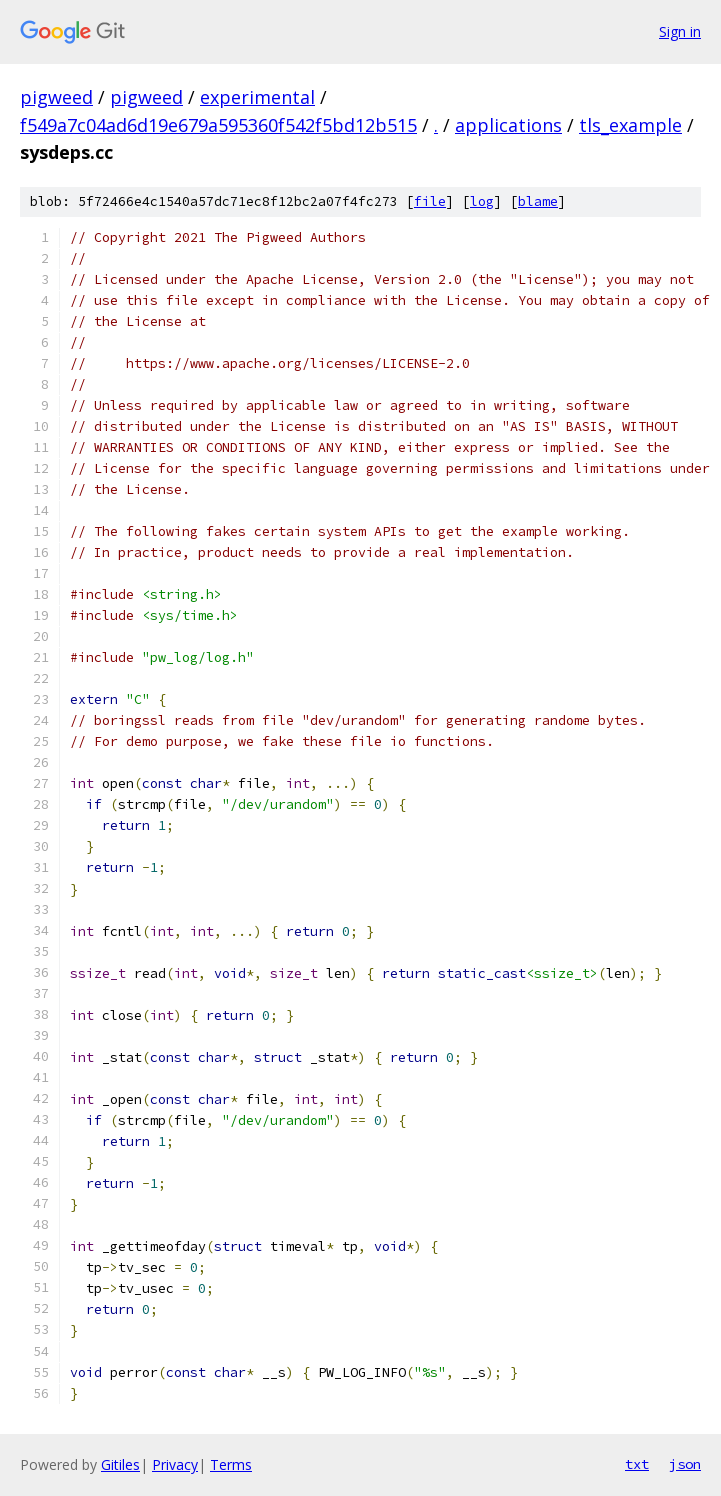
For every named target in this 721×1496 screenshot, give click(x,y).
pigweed (56, 97)
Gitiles (120, 1464)
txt (637, 1464)
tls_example (630, 125)
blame (538, 201)
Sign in (680, 31)
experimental (257, 97)
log (482, 201)
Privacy (175, 1464)
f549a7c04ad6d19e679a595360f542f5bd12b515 (218, 125)
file (430, 201)
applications (508, 125)
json (685, 1464)
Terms (231, 1464)
